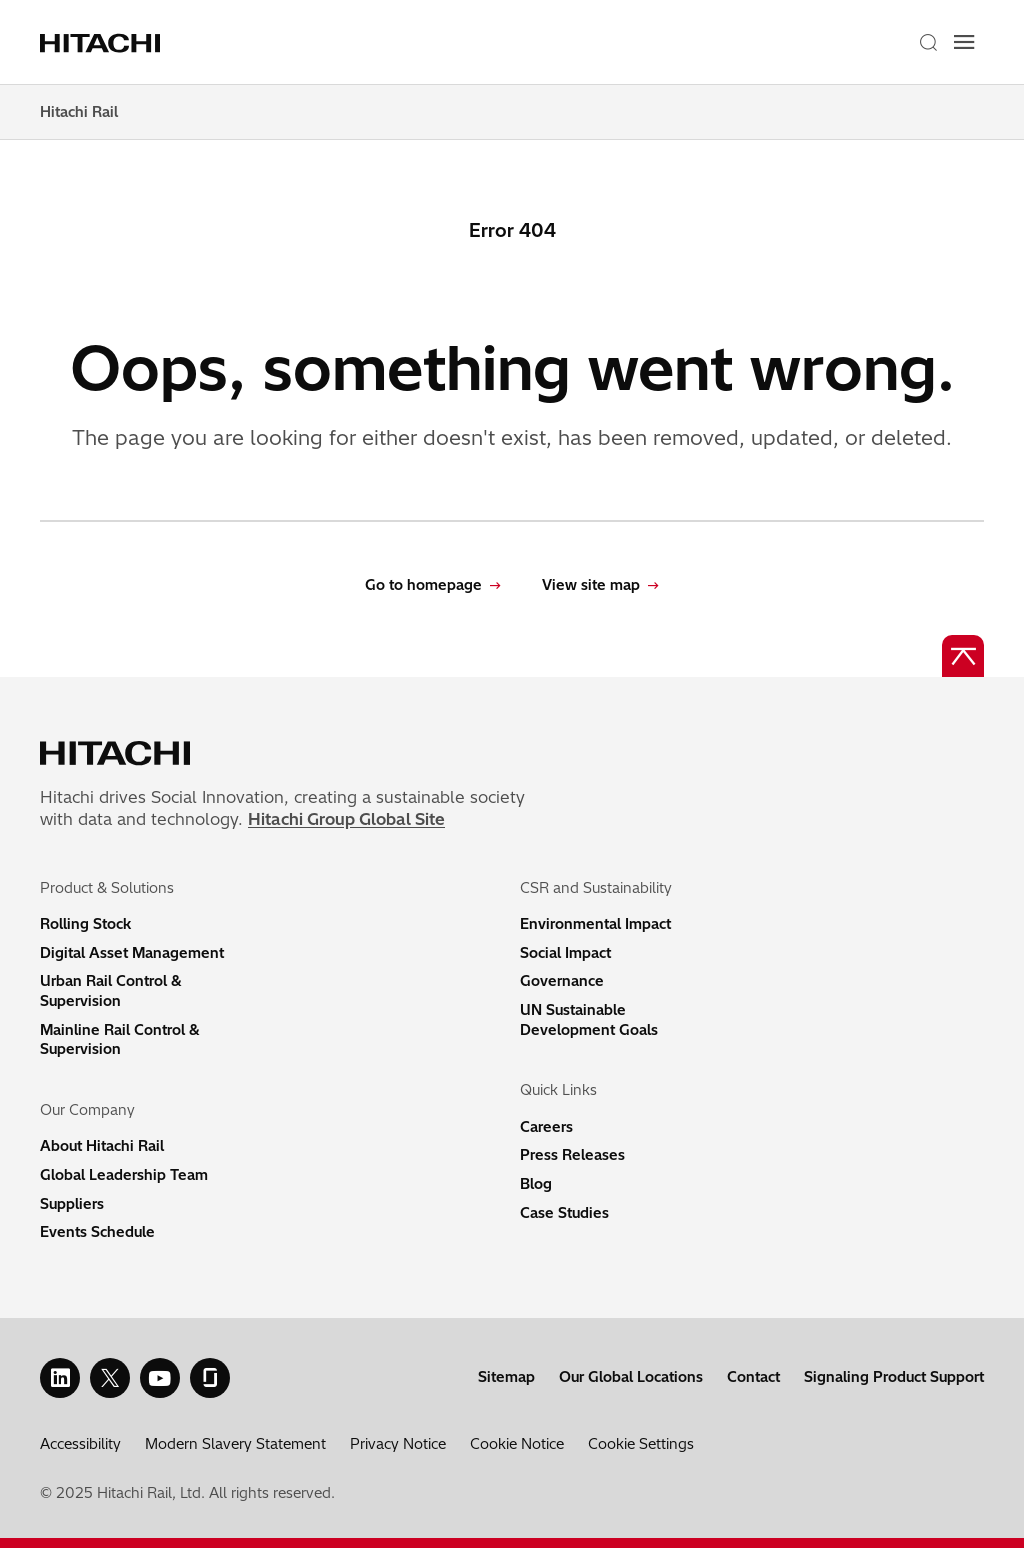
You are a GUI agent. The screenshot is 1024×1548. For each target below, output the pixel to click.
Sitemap (506, 1377)
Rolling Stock (85, 924)
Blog (536, 1184)
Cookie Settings (641, 1444)
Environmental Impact (595, 924)
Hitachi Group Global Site (346, 819)
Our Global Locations (631, 1377)
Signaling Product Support (894, 1377)
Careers (546, 1127)
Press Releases (572, 1155)
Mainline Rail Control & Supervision (120, 1040)
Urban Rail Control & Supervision (111, 991)
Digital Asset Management (132, 953)
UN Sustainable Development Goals (589, 1020)
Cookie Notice (517, 1444)
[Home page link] (103, 42)
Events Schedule (97, 1232)
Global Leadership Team (124, 1175)
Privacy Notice (398, 1444)
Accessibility (80, 1444)
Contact (753, 1377)
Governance (562, 981)
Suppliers (72, 1204)
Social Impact (565, 953)
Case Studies (564, 1213)
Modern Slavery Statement (235, 1444)
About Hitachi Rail (102, 1146)
